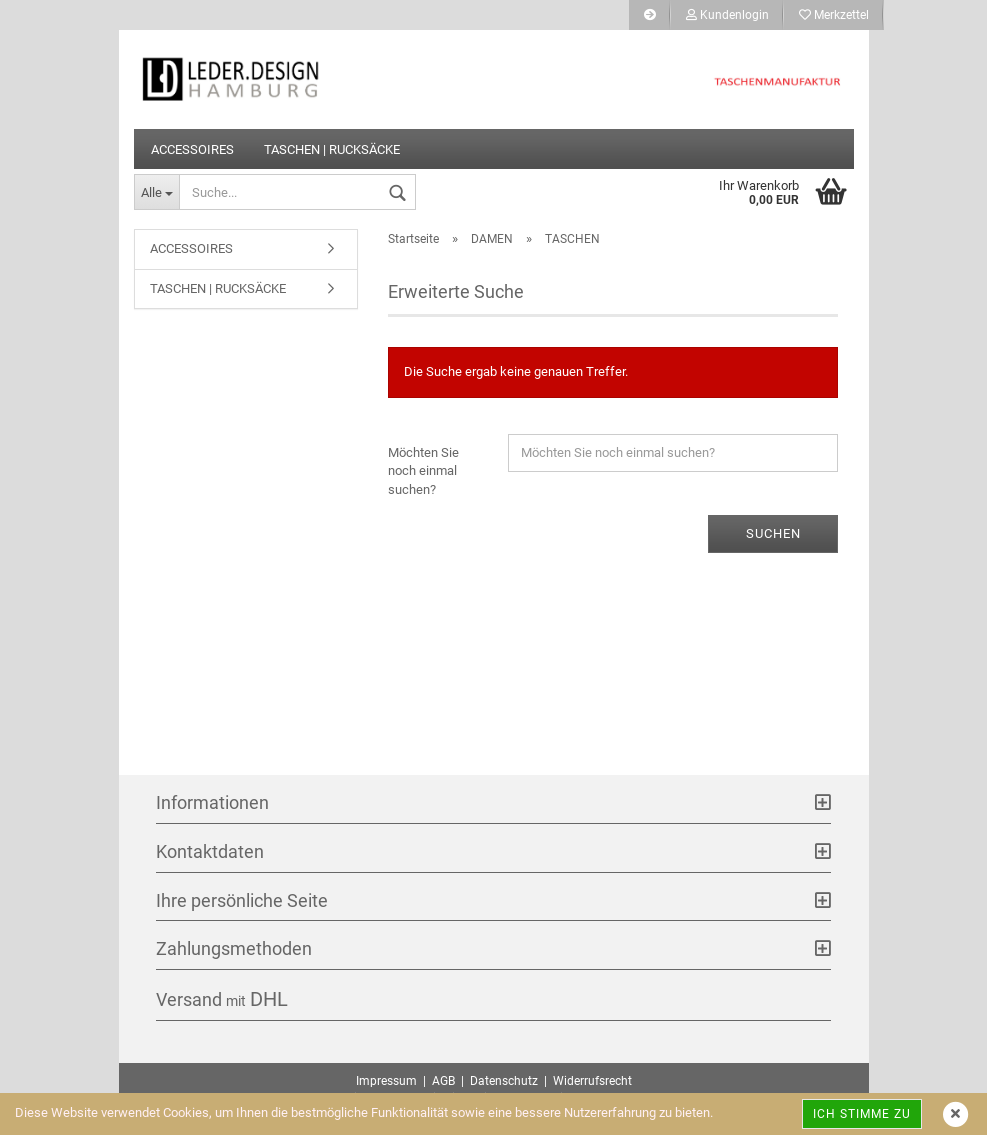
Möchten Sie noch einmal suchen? (423, 471)
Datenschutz (504, 1081)
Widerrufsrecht (592, 1081)
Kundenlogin (727, 15)
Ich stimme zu (862, 1114)
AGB (443, 1081)
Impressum (386, 1081)
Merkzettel (834, 15)
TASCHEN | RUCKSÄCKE (332, 149)
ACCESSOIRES (192, 149)
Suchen (773, 533)
